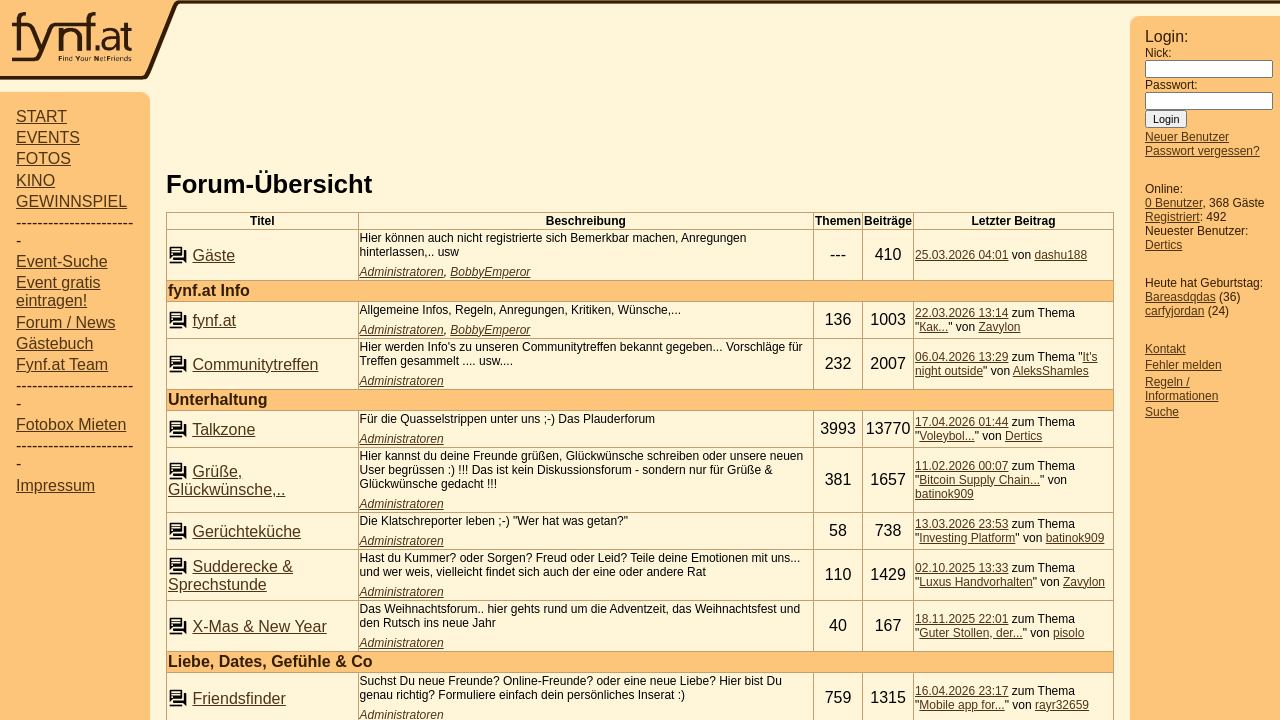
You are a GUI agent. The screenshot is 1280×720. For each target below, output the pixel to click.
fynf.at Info (209, 290)
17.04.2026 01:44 (961, 422)
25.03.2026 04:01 (961, 255)
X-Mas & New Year (259, 626)
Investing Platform (967, 538)
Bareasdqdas (1180, 297)
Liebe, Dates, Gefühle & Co (270, 661)
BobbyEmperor (490, 272)
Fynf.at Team (62, 364)
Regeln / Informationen (1181, 389)
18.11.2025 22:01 (961, 619)
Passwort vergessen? (1202, 151)
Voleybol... (946, 436)
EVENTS (48, 137)
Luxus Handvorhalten (975, 582)
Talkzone (223, 429)
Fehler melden (1183, 365)
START (41, 116)
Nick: (1158, 53)
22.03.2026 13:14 (961, 313)
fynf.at (214, 320)
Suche (1162, 412)
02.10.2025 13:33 (961, 568)
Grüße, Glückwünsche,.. (226, 480)
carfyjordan (1174, 311)
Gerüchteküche (246, 531)
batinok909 (944, 494)
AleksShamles (1051, 371)
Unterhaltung (218, 399)
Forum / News (66, 322)
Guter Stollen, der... (970, 633)
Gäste (213, 255)
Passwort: (1171, 85)
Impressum (55, 485)
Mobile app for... (961, 705)
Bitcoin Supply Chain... (979, 480)
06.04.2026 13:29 (961, 357)
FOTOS (43, 158)
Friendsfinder (238, 698)
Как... (933, 327)
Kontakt (1165, 349)
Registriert (1172, 217)
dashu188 (1060, 255)
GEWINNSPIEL (71, 201)
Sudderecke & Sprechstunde (230, 575)
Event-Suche (62, 261)
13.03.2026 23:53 (961, 524)
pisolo (1068, 633)
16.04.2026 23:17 (961, 691)
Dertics (1163, 245)
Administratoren (402, 272)
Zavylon (1000, 327)
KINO (35, 180)
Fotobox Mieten (71, 424)
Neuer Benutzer (1187, 137)
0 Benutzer (1173, 203)
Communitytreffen (255, 364)
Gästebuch (54, 343)
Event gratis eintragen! (58, 291)
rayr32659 (1062, 705)
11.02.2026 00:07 (961, 466)
